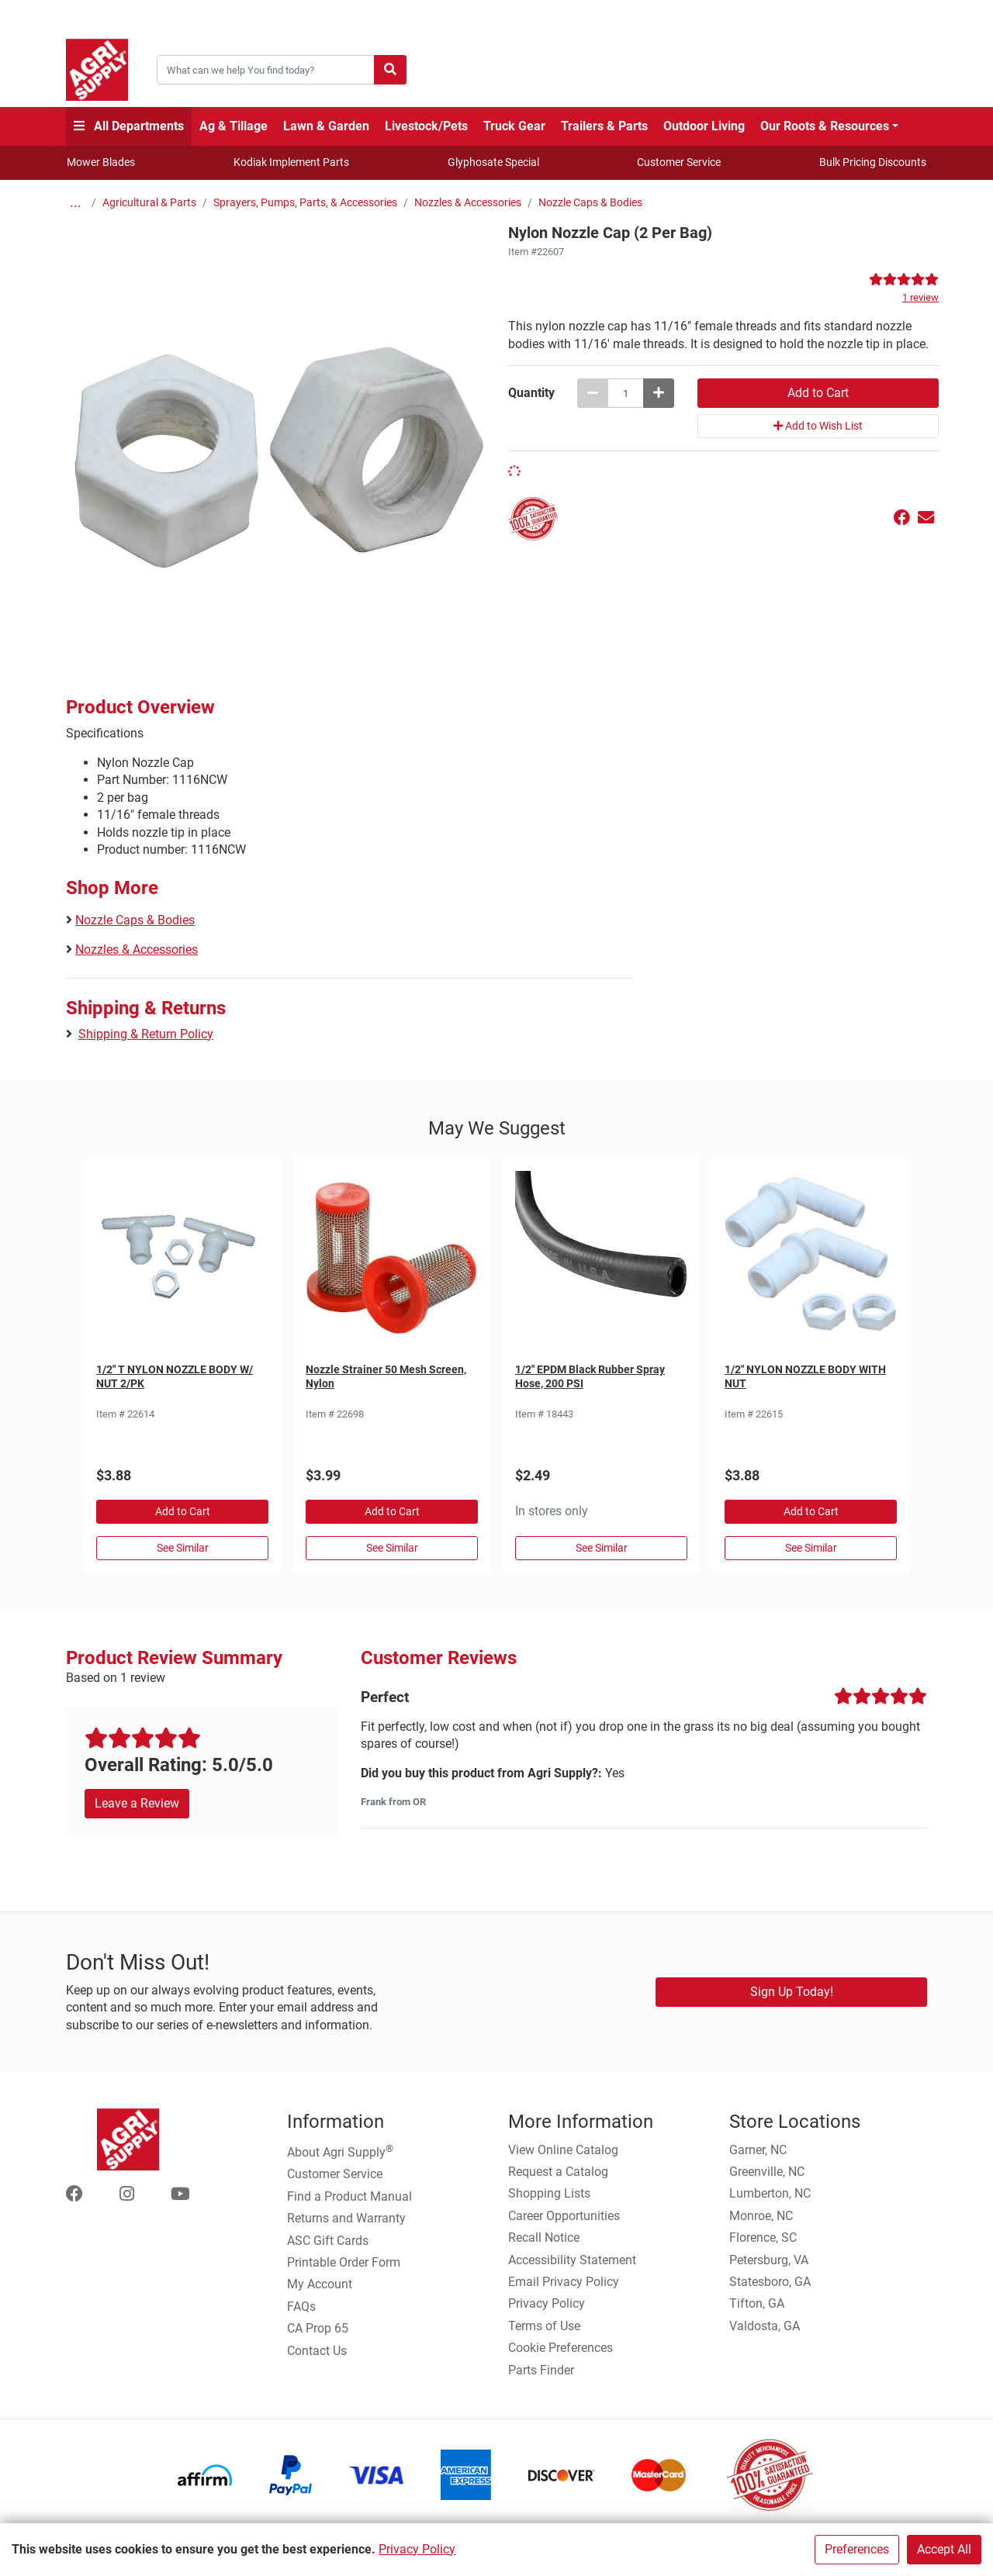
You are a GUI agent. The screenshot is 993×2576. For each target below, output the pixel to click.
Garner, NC (758, 2150)
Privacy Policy (417, 2549)
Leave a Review (137, 1803)
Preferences (857, 2549)
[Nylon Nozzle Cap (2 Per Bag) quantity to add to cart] (625, 393)
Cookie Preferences (560, 2347)
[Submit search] (390, 70)
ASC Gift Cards (327, 2240)
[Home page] (97, 70)
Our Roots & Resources (824, 126)
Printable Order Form (343, 2262)
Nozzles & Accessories (467, 202)
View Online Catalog (563, 2150)
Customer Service (679, 162)
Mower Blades (101, 162)
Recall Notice (544, 2237)
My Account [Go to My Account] (319, 2284)
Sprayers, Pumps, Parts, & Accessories (305, 202)
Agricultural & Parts (149, 202)
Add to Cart (182, 1511)
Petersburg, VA (768, 2260)
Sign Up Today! (791, 1991)
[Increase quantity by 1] (658, 393)
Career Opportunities (564, 2215)
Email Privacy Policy (563, 2281)
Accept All (944, 2549)
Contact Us (317, 2350)
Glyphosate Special (493, 162)
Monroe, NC (761, 2215)
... (76, 202)
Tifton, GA (756, 2303)
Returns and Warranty (346, 2218)
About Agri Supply (340, 2151)
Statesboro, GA (770, 2281)
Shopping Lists (549, 2193)
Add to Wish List (818, 426)
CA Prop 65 (317, 2328)
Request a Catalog (558, 2171)
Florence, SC (763, 2237)
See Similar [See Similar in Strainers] (392, 1548)
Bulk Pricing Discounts (872, 162)
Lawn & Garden (326, 126)
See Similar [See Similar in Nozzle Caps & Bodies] (183, 1548)
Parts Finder (541, 2370)
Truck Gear (514, 126)
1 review (920, 297)
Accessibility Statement (572, 2260)
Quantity (531, 392)
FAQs (301, 2306)
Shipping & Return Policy (145, 1034)
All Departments (129, 126)
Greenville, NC (766, 2171)
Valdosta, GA (764, 2326)
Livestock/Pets (426, 126)
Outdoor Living (704, 126)
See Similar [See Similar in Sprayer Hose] (602, 1548)
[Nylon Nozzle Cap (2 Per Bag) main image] (281, 432)
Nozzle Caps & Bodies (590, 202)
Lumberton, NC (770, 2193)
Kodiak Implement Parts (291, 162)
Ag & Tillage (233, 126)
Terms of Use (544, 2326)
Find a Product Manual (349, 2196)
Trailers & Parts (604, 126)
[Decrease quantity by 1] (592, 393)
